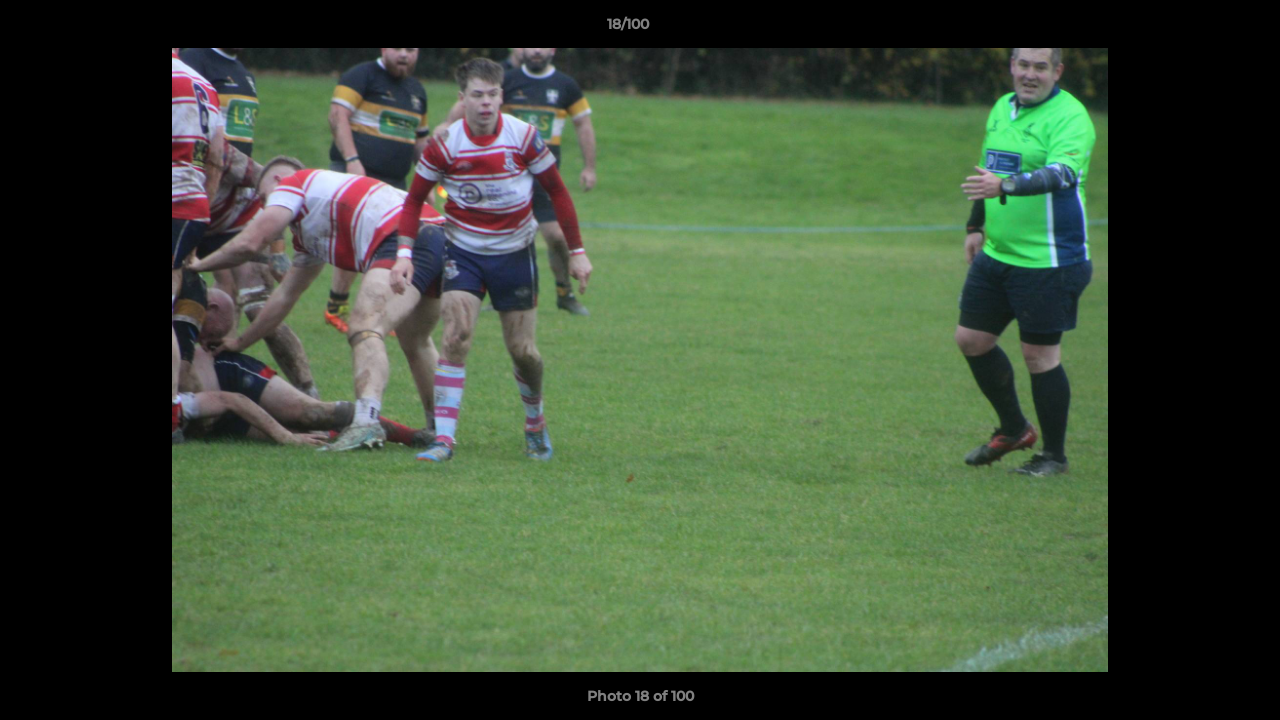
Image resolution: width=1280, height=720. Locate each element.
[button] (1196, 29)
